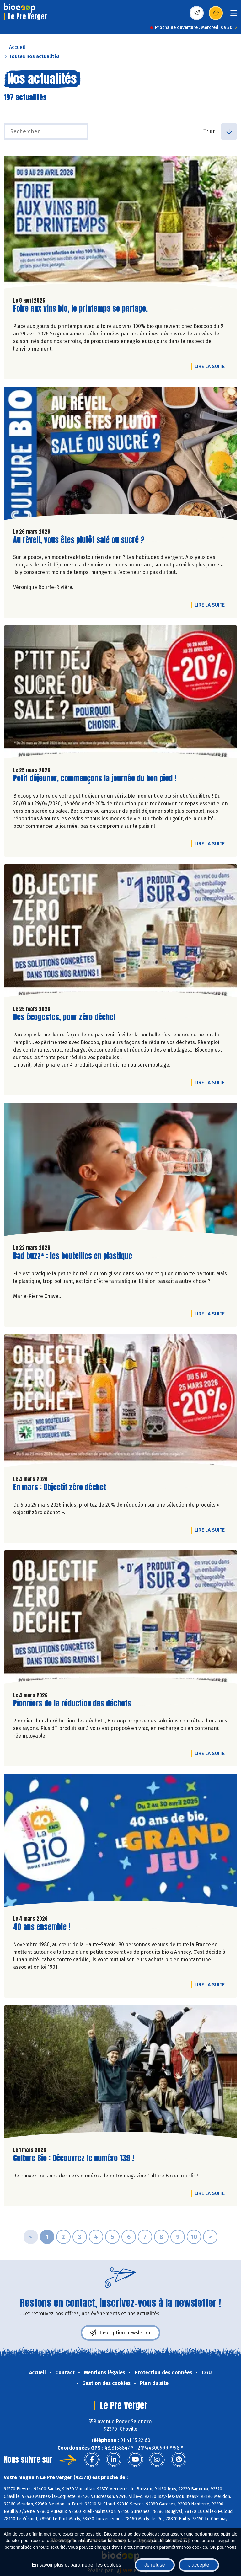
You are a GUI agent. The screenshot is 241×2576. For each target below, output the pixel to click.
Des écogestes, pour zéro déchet (64, 1017)
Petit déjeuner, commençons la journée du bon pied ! (94, 778)
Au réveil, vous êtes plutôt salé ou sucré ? (79, 539)
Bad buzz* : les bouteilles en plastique (72, 1256)
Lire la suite (211, 366)
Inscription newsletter (120, 2333)
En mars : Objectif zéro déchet (59, 1487)
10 (193, 2237)
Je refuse (154, 2565)
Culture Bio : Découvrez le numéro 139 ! (73, 2158)
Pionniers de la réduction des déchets (72, 1703)
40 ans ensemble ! (41, 1926)
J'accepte (198, 2565)
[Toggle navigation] (233, 15)
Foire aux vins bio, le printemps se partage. (80, 308)
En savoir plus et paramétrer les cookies (76, 2565)
